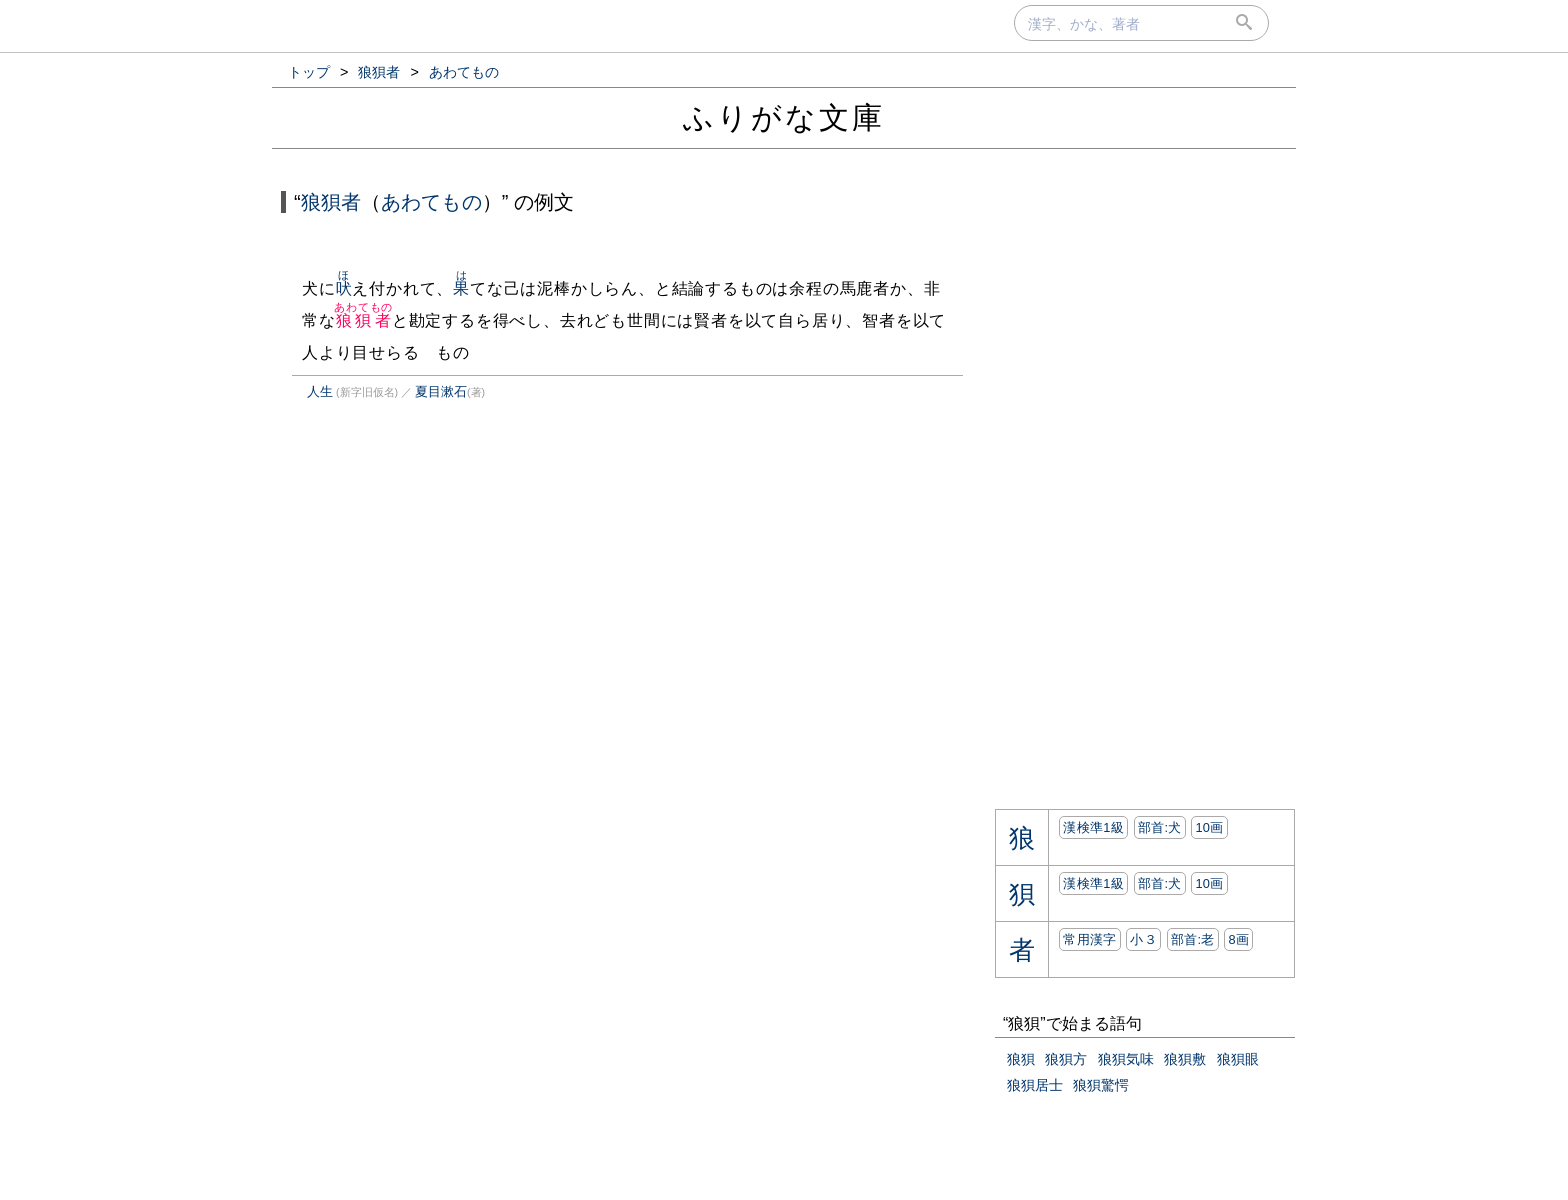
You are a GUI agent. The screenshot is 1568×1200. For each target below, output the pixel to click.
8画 (1238, 939)
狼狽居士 (1035, 1085)
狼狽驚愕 (1101, 1085)
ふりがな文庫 (784, 117)
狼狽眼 (1238, 1059)
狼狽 (1021, 1059)
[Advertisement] (448, 624)
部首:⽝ (1160, 827)
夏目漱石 (441, 391)
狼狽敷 (1185, 1059)
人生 (320, 391)
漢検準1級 (1093, 827)
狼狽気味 (1126, 1059)
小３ (1143, 939)
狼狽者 (331, 202)
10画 (1209, 827)
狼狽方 (1066, 1059)
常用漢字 (1089, 939)
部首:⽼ (1193, 939)
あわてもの (431, 202)
